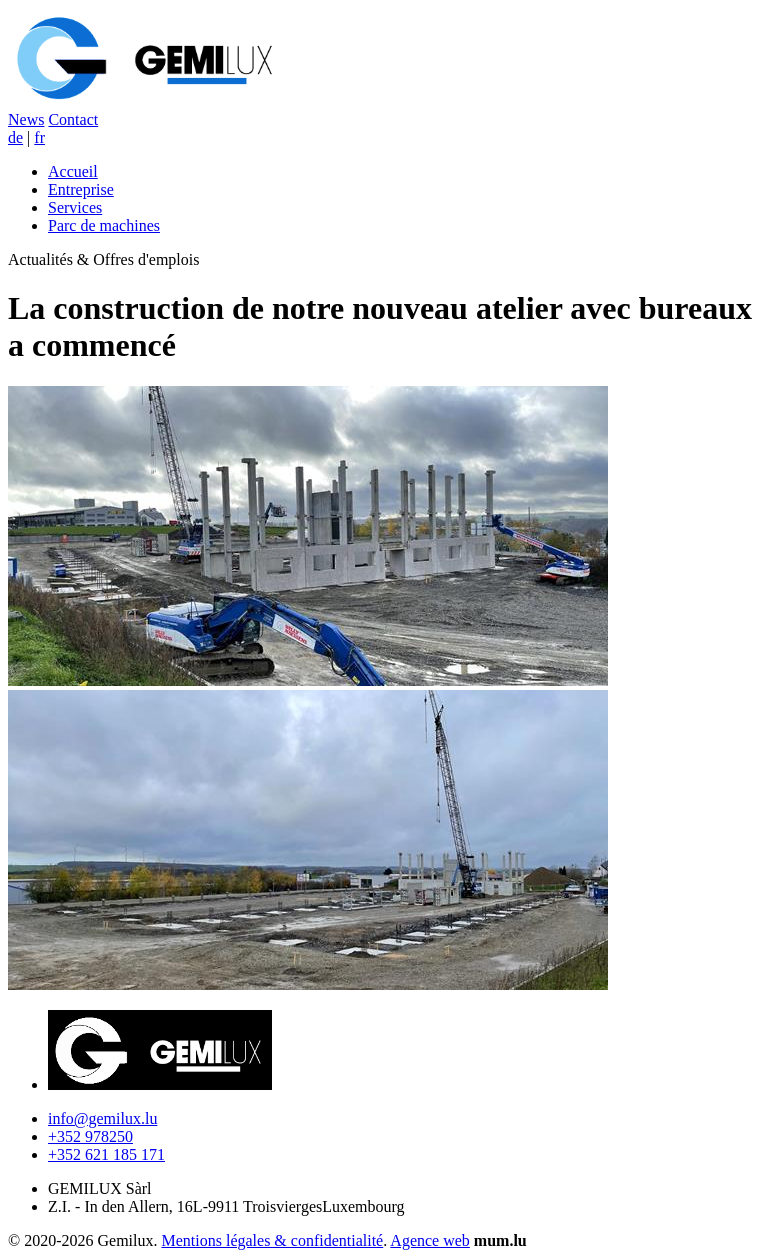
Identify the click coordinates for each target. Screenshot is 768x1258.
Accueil (73, 171)
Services (75, 207)
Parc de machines (104, 225)
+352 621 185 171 (106, 1154)
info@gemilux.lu (102, 1118)
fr (39, 137)
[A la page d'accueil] (147, 101)
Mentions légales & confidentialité (272, 1240)
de (15, 137)
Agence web (430, 1240)
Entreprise (81, 189)
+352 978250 (90, 1136)
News (26, 119)
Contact (73, 119)
